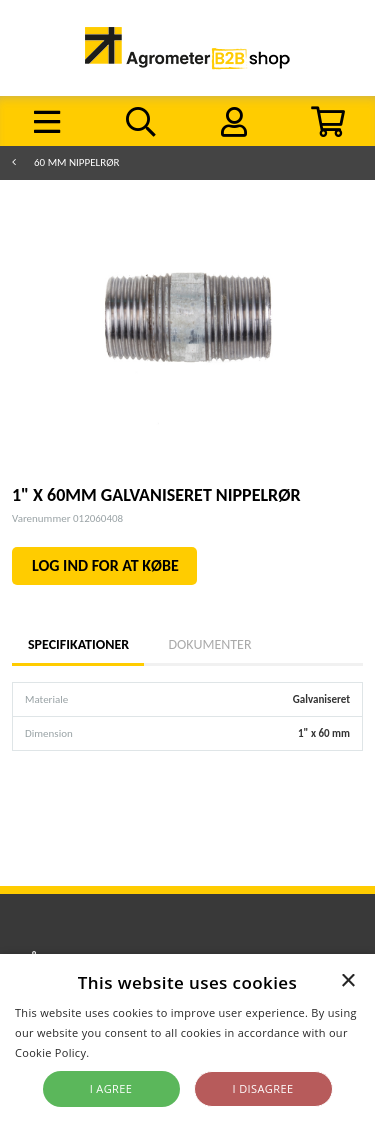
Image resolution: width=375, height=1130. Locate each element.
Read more (122, 1052)
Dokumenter (209, 644)
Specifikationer (78, 644)
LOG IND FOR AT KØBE (105, 565)
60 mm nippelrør (76, 162)
